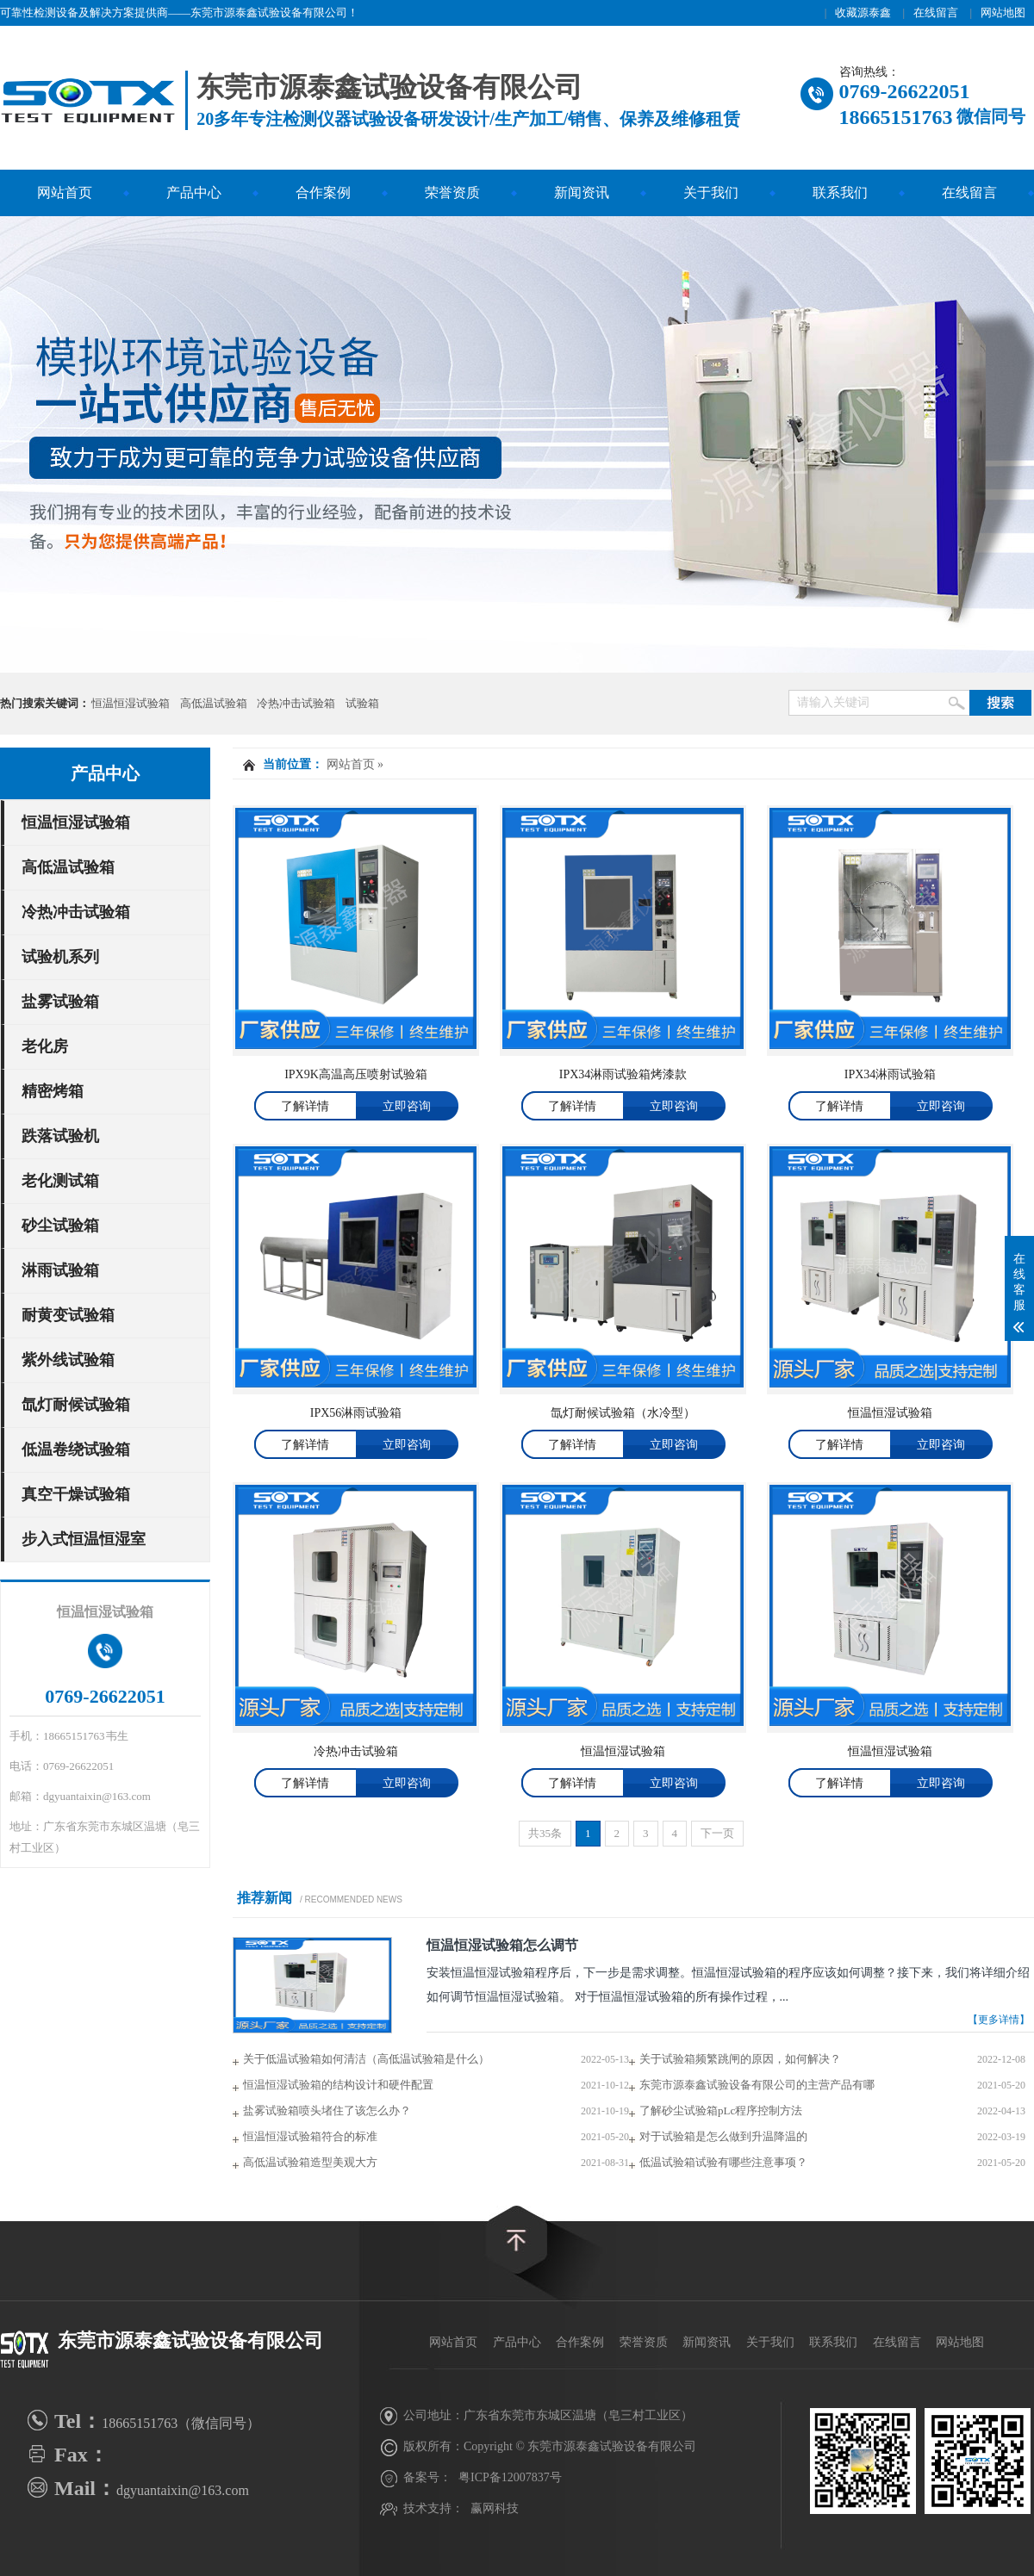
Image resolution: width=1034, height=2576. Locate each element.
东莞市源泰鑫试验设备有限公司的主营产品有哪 (757, 2084)
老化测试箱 (60, 1180)
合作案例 (323, 192)
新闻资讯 (581, 192)
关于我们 (710, 192)
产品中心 (193, 192)
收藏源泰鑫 (863, 12)
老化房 (45, 1046)
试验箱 (362, 703)
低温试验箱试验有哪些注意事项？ (723, 2162)
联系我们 (840, 192)
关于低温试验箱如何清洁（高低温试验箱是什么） (366, 2058)
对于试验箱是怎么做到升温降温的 (723, 2136)
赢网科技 (494, 2508)
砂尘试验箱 (60, 1225)
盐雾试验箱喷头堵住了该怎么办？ (327, 2110)
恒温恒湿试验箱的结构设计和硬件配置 (338, 2084)
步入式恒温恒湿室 (84, 1539)
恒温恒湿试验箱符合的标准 (310, 2136)
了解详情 (305, 1106)
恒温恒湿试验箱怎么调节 (502, 1945)
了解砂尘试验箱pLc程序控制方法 (720, 2110)
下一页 (717, 1833)
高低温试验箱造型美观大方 (310, 2162)
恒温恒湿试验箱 (130, 703)
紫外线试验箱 (68, 1360)
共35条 (545, 1833)
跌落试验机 (60, 1136)
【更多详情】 (999, 2020)
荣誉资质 (452, 192)
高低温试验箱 (213, 703)
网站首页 (64, 192)
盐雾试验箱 (60, 1001)
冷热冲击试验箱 (296, 703)
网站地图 (1003, 12)
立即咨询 (407, 1106)
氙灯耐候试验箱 (76, 1404)
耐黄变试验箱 (68, 1315)
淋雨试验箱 (60, 1270)
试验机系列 (60, 956)
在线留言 (935, 12)
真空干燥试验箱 (76, 1494)
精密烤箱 (53, 1091)
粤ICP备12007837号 (510, 2477)
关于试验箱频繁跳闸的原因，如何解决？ (740, 2058)
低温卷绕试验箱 (76, 1449)
